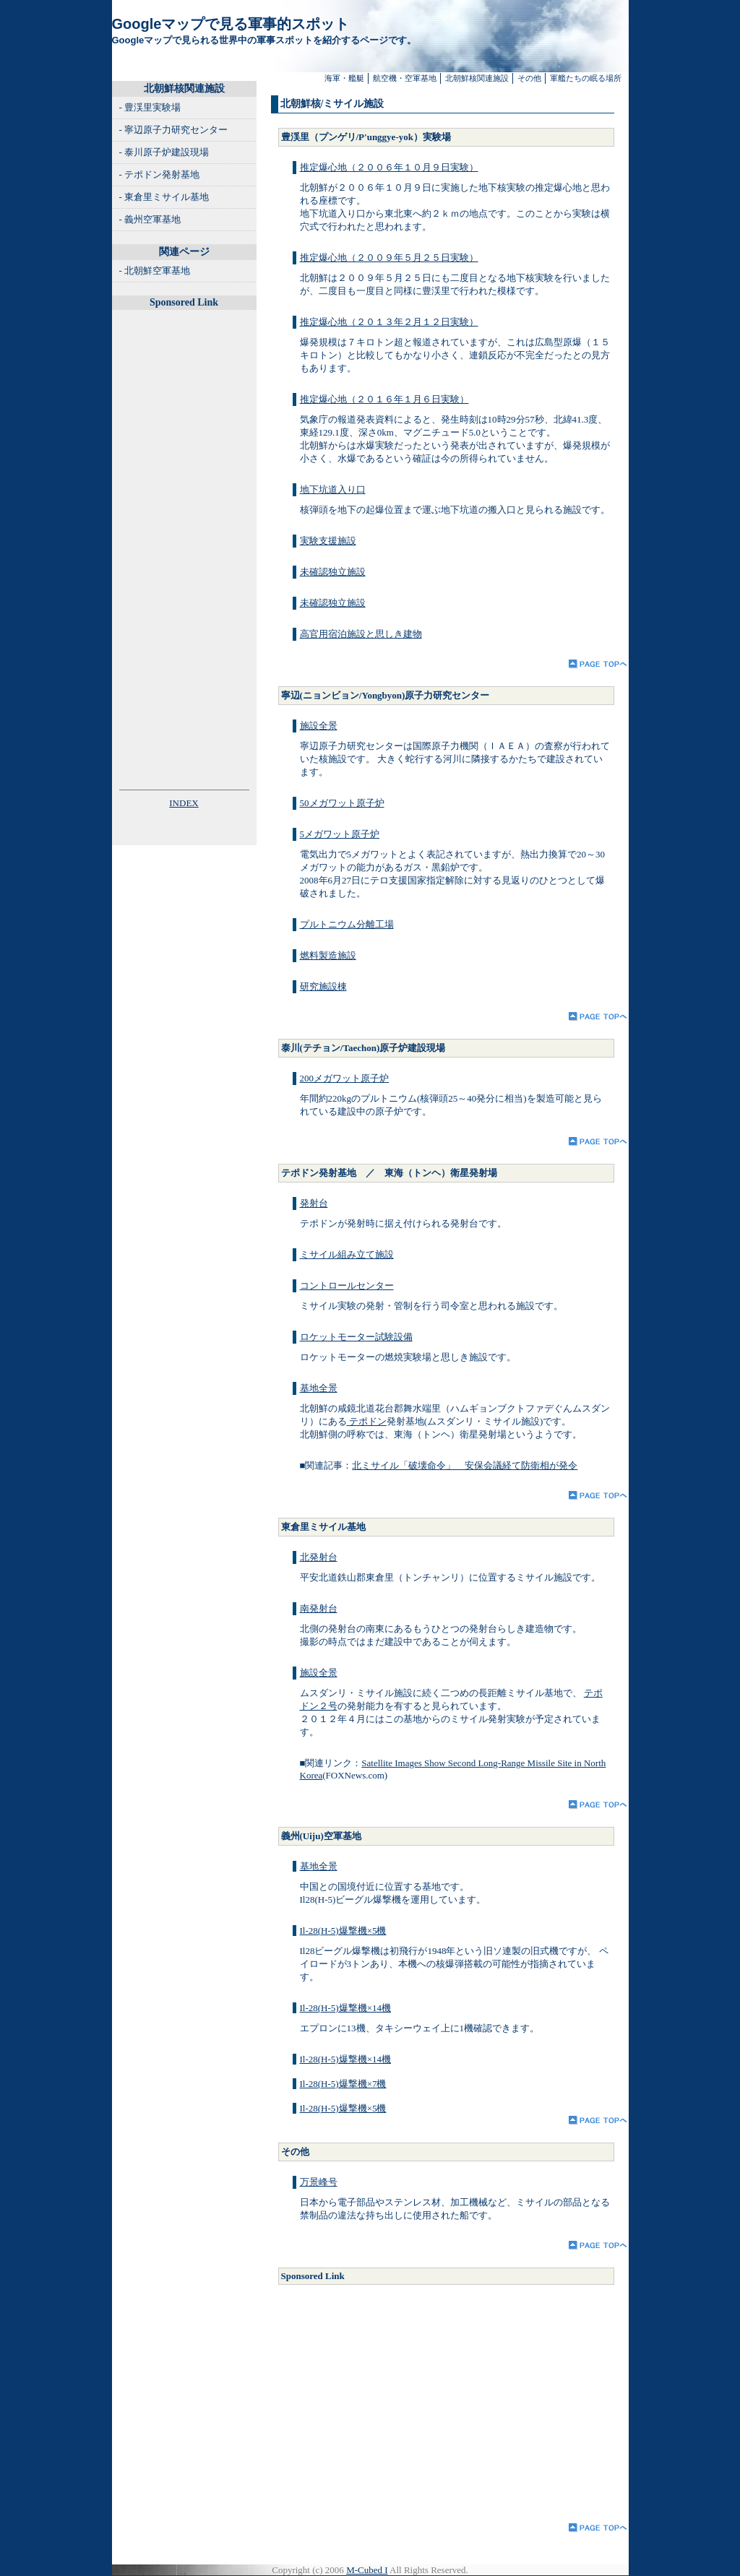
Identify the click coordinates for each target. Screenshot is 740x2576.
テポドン (367, 1421)
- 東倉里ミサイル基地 (164, 196)
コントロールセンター (347, 1285)
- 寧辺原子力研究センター (173, 129)
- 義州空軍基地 (150, 219)
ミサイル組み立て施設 (347, 1254)
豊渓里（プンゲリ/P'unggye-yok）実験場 (366, 136)
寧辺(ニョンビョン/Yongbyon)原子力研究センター (385, 695)
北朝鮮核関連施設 (477, 78)
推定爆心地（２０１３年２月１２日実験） (389, 321)
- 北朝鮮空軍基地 (155, 270)
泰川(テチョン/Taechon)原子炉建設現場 (363, 1047)
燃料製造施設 (328, 955)
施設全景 (318, 725)
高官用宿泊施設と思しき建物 (361, 633)
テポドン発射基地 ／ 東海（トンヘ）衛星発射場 (389, 1172)
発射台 (314, 1203)
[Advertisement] (421, 2400)
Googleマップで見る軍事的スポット (231, 24)
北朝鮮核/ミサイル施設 (332, 103)
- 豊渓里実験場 (150, 107)
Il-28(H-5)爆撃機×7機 (343, 2083)
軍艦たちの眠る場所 (585, 78)
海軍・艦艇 (344, 78)
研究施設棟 (323, 986)
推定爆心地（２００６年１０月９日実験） (389, 167)
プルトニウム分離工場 (347, 924)
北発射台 (318, 1557)
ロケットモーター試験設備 (356, 1336)
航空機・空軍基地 (404, 78)
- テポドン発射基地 (159, 174)
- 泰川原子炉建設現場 (164, 152)
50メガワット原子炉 (342, 803)
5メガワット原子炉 (340, 834)
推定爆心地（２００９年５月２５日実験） (389, 257)
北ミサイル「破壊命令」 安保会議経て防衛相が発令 (464, 1465)
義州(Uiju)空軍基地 (321, 1836)
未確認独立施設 (333, 571)
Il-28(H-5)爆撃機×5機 (343, 1930)
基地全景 (318, 1388)
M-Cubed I (366, 2569)
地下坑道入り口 (333, 489)
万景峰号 (318, 2182)
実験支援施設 (328, 540)
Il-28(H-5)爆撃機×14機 (345, 2007)
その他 (529, 78)
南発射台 (318, 1608)
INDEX (183, 803)
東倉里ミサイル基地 (323, 1526)
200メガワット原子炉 (345, 1078)
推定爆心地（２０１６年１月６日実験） (384, 399)
